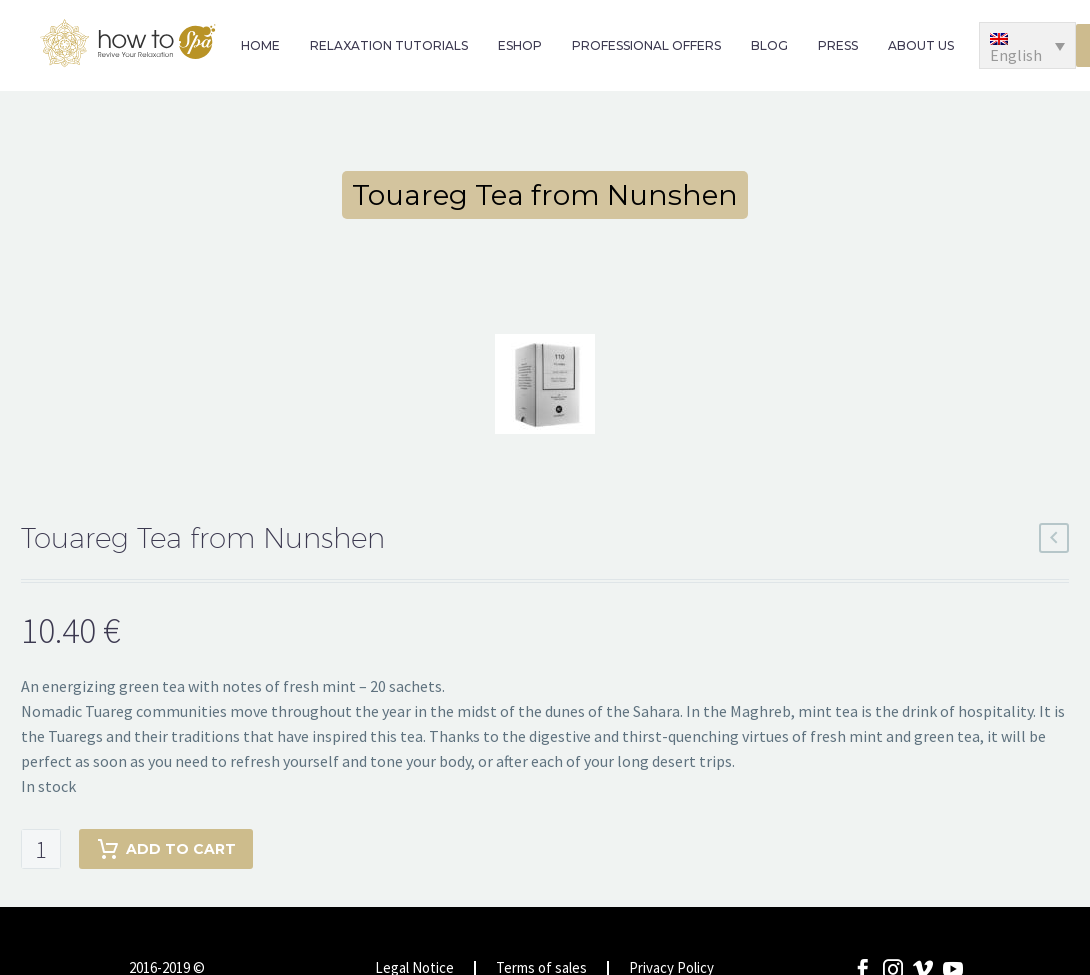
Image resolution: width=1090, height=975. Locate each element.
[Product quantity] (41, 849)
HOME (260, 45)
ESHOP (520, 45)
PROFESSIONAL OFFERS (646, 45)
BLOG (769, 45)
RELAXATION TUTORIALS (389, 45)
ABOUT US (921, 45)
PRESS (838, 45)
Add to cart (166, 849)
